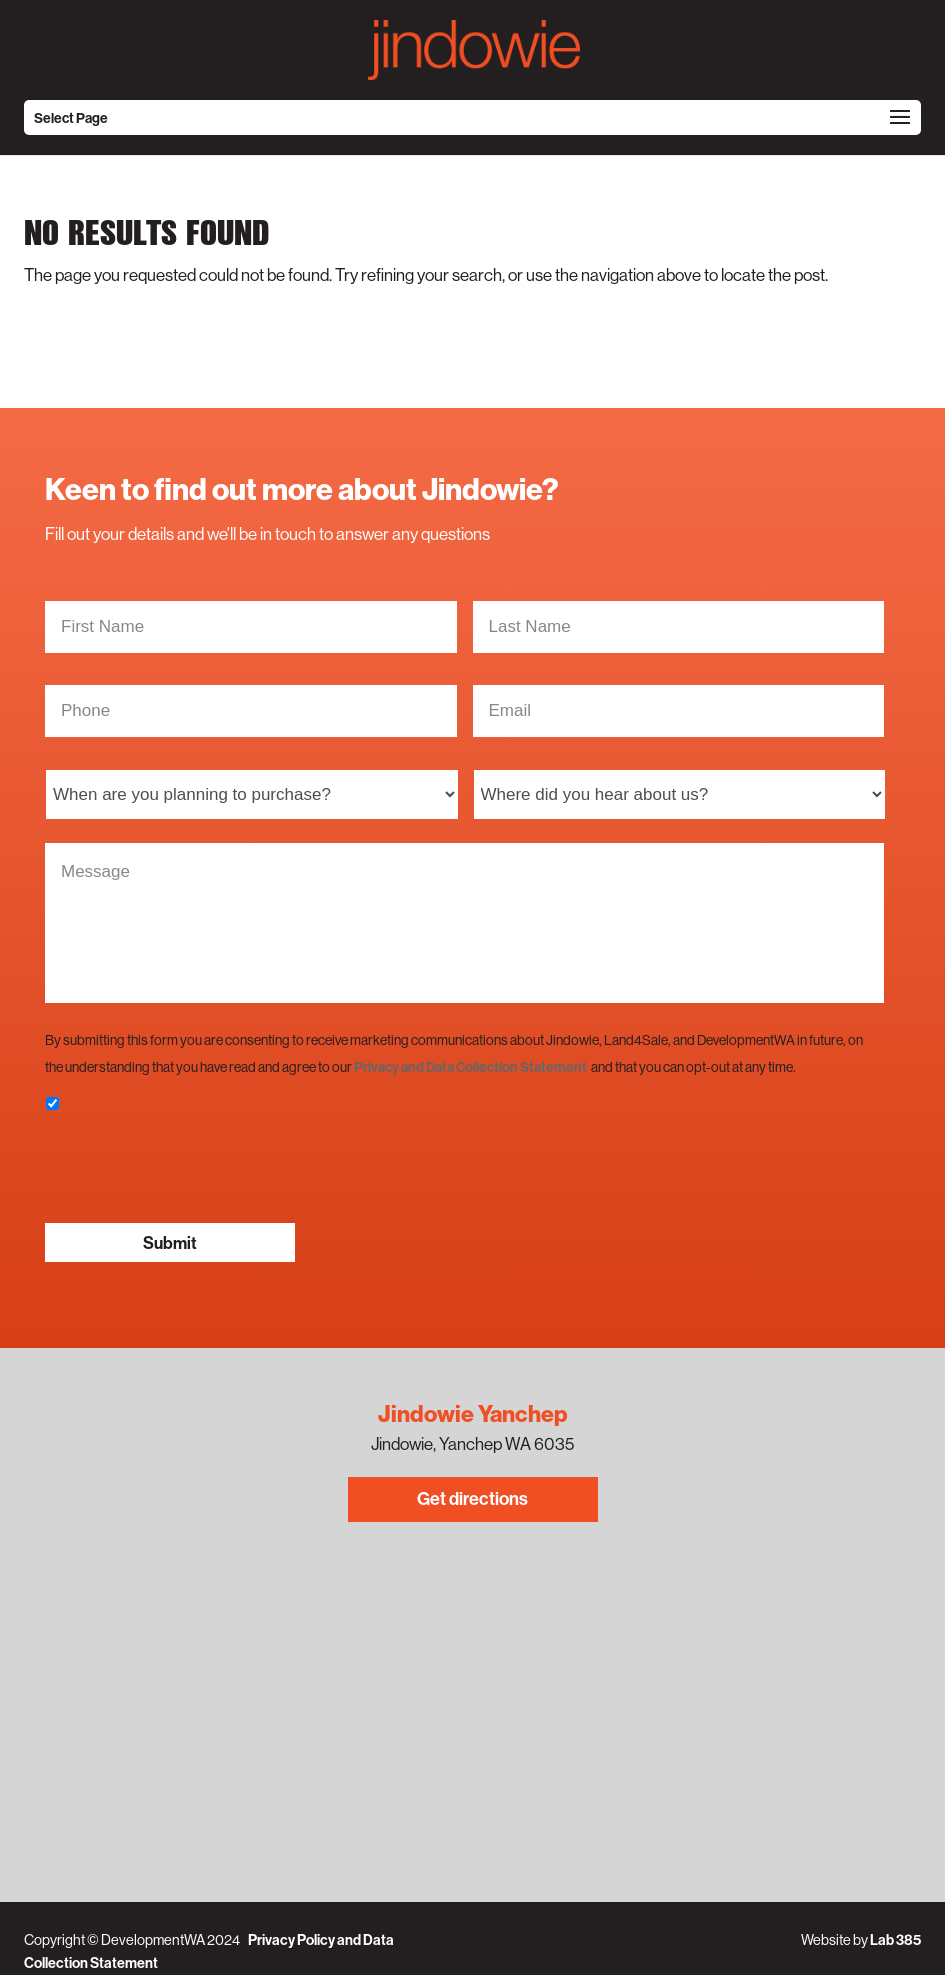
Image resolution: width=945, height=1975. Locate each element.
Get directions (472, 1498)
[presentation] (197, 1168)
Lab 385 (895, 1940)
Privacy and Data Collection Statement (470, 1067)
